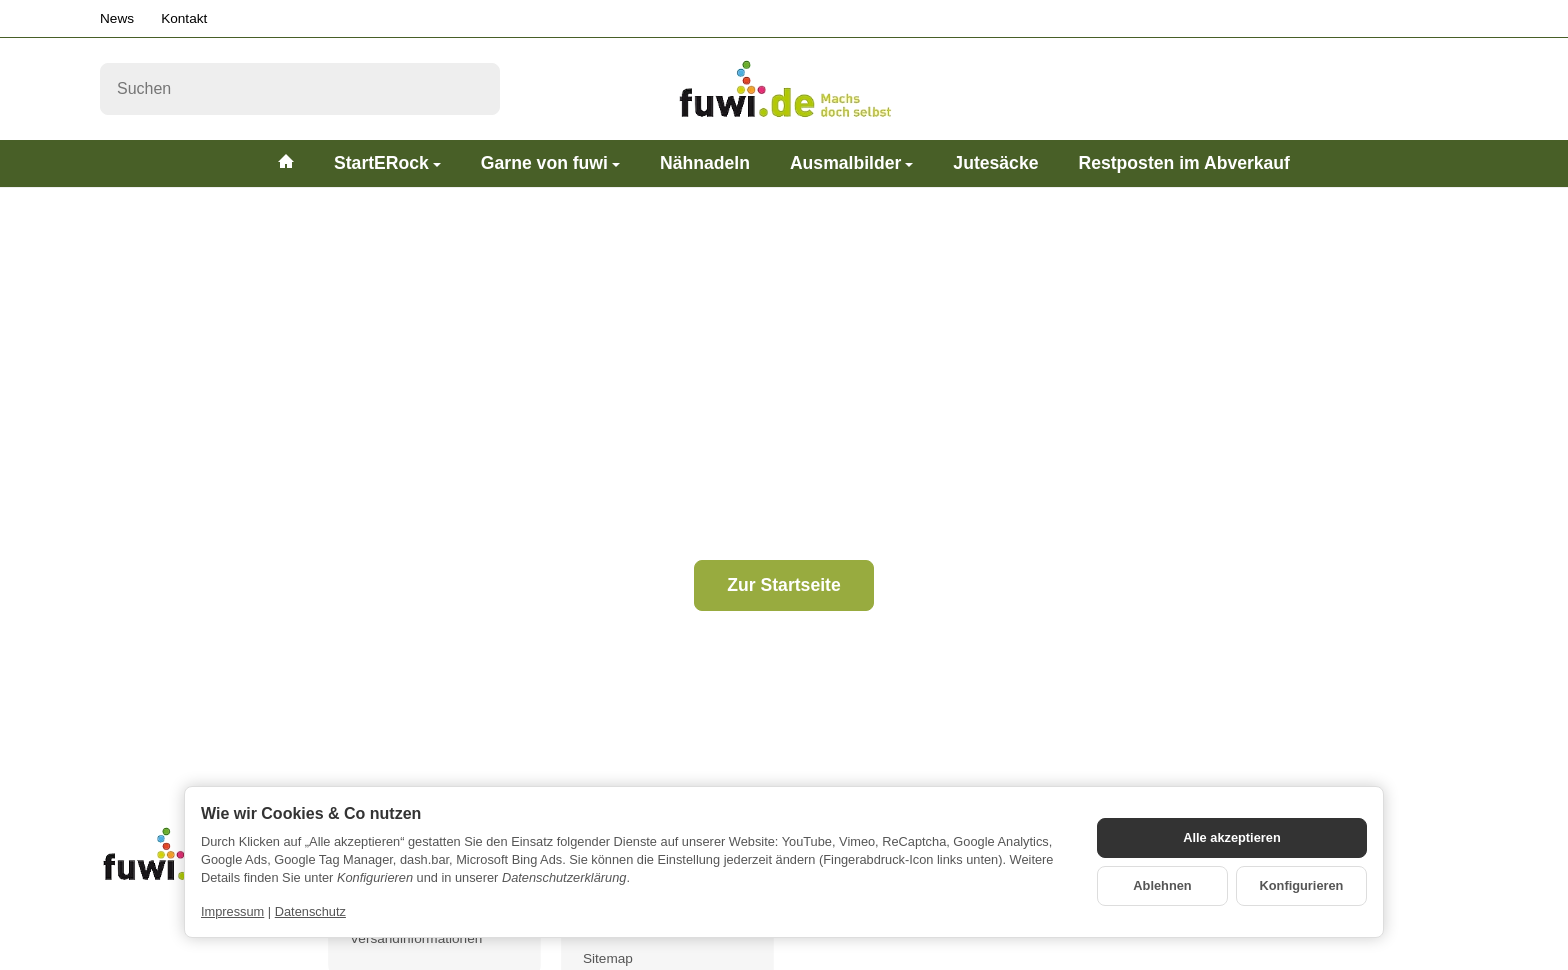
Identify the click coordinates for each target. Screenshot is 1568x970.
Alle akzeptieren (1231, 837)
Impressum (232, 911)
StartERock (387, 163)
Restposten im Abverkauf (1184, 163)
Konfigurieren (1302, 885)
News (117, 18)
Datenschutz (310, 911)
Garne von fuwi (550, 163)
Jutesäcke (995, 163)
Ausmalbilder (851, 163)
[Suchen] (300, 89)
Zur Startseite (783, 585)
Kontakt (184, 18)
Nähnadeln (705, 163)
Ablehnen (1162, 885)
